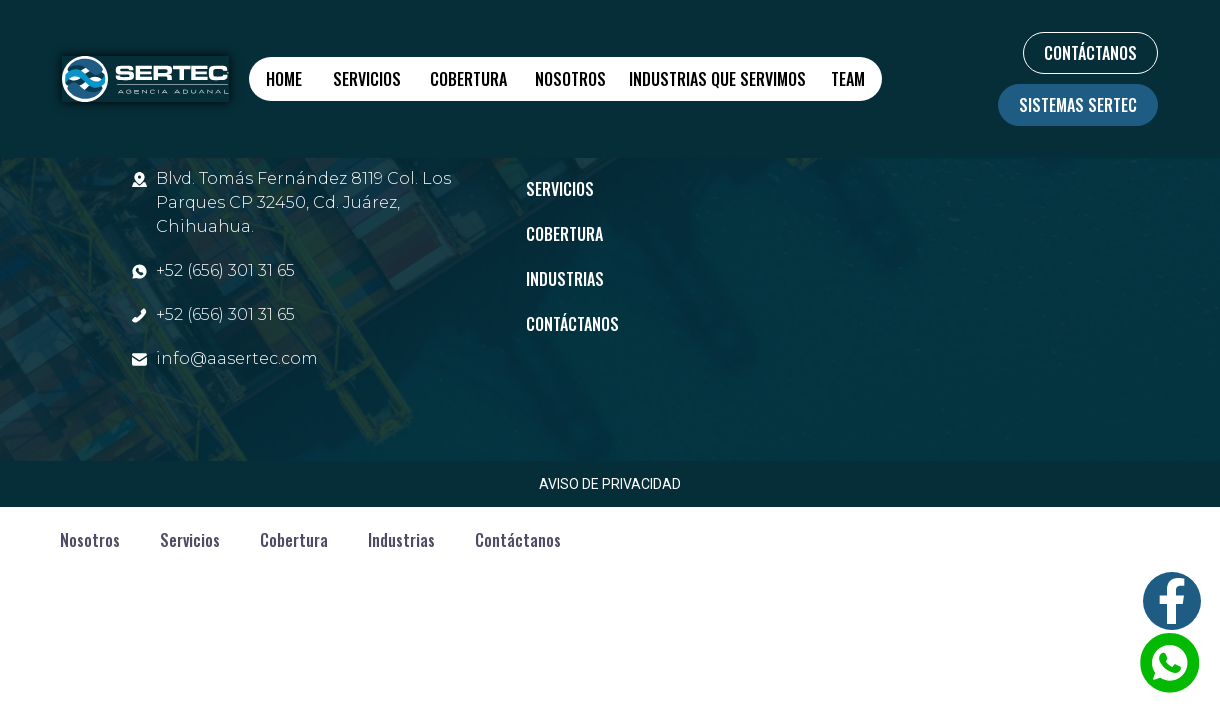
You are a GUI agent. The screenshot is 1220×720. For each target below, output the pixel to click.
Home (284, 79)
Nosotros (570, 79)
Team (848, 79)
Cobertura (468, 79)
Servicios (367, 79)
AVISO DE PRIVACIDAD (610, 484)
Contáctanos (572, 324)
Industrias (565, 279)
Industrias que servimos (717, 79)
